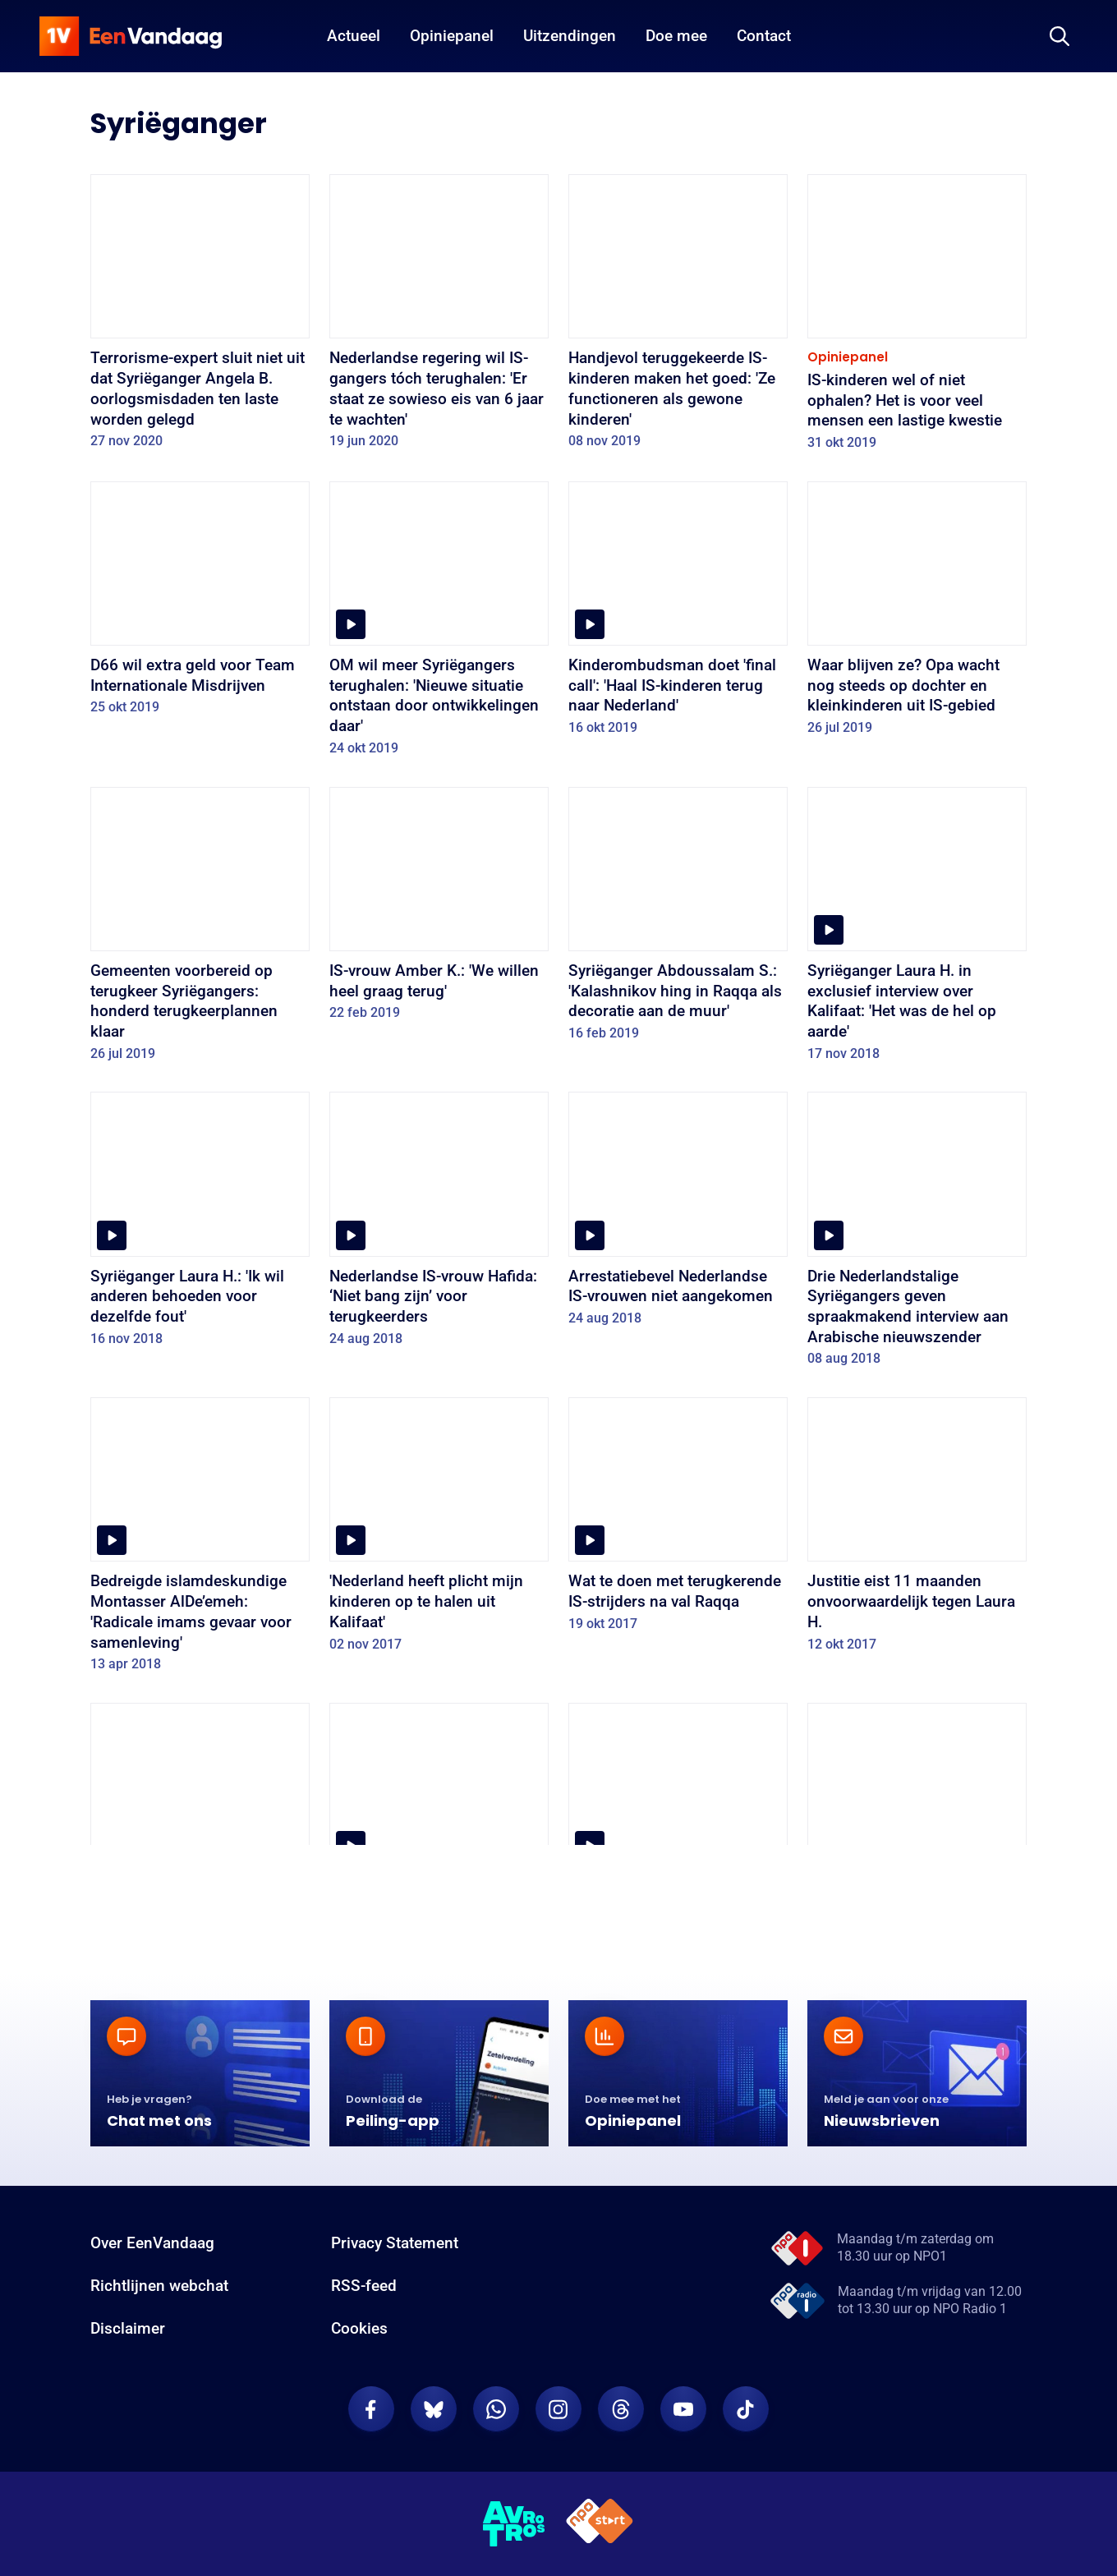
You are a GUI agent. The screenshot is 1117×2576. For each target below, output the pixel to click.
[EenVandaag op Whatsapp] (496, 2409)
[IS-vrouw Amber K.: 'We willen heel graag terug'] (439, 909)
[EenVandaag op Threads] (621, 2409)
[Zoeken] (1059, 36)
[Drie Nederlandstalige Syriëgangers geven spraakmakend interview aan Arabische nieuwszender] (917, 1235)
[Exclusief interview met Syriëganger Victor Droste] (678, 1825)
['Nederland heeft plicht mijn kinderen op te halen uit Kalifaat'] (439, 1530)
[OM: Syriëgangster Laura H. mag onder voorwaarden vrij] (200, 1825)
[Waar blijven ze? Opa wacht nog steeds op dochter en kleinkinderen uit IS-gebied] (917, 614)
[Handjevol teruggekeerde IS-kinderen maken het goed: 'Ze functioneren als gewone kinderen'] (678, 317)
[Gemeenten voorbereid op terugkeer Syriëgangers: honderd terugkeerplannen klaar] (200, 930)
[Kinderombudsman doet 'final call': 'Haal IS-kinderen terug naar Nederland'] (678, 614)
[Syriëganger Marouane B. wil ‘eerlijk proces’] (917, 1825)
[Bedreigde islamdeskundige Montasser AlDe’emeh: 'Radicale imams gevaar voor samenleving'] (200, 1540)
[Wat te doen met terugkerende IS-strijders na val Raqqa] (678, 1519)
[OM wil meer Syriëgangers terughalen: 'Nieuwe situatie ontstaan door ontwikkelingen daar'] (439, 624)
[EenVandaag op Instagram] (558, 2409)
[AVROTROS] (514, 2524)
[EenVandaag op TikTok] (746, 2409)
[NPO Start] (599, 2524)
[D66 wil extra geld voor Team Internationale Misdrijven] (200, 603)
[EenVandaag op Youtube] (683, 2409)
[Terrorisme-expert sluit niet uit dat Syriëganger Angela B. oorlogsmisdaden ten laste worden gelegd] (200, 317)
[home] (130, 36)
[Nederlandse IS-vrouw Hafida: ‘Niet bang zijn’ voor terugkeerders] (439, 1224)
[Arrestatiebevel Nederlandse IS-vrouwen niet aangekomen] (678, 1214)
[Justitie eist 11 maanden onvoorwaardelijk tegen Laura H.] (917, 1530)
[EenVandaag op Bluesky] (434, 2409)
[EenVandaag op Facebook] (371, 2409)
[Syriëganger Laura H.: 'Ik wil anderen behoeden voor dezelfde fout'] (200, 1224)
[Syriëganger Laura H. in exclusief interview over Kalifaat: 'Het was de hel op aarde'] (917, 930)
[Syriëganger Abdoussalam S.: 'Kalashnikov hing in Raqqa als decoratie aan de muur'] (678, 919)
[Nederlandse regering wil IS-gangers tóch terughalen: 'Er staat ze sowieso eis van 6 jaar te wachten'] (439, 317)
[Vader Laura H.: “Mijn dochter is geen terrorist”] (439, 1825)
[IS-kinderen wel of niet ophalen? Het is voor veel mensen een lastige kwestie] (917, 318)
